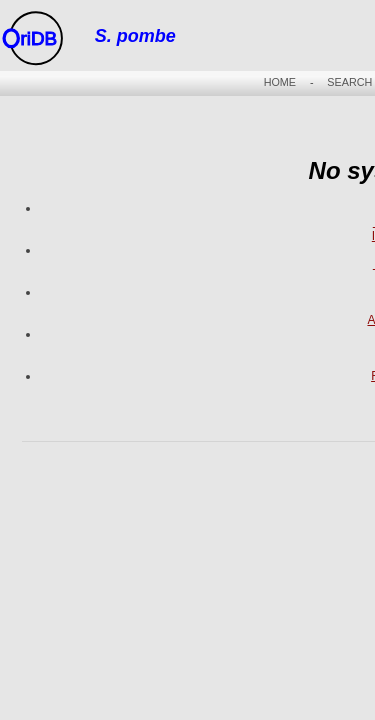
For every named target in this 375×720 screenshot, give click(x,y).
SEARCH (349, 82)
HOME (280, 82)
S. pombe (135, 36)
